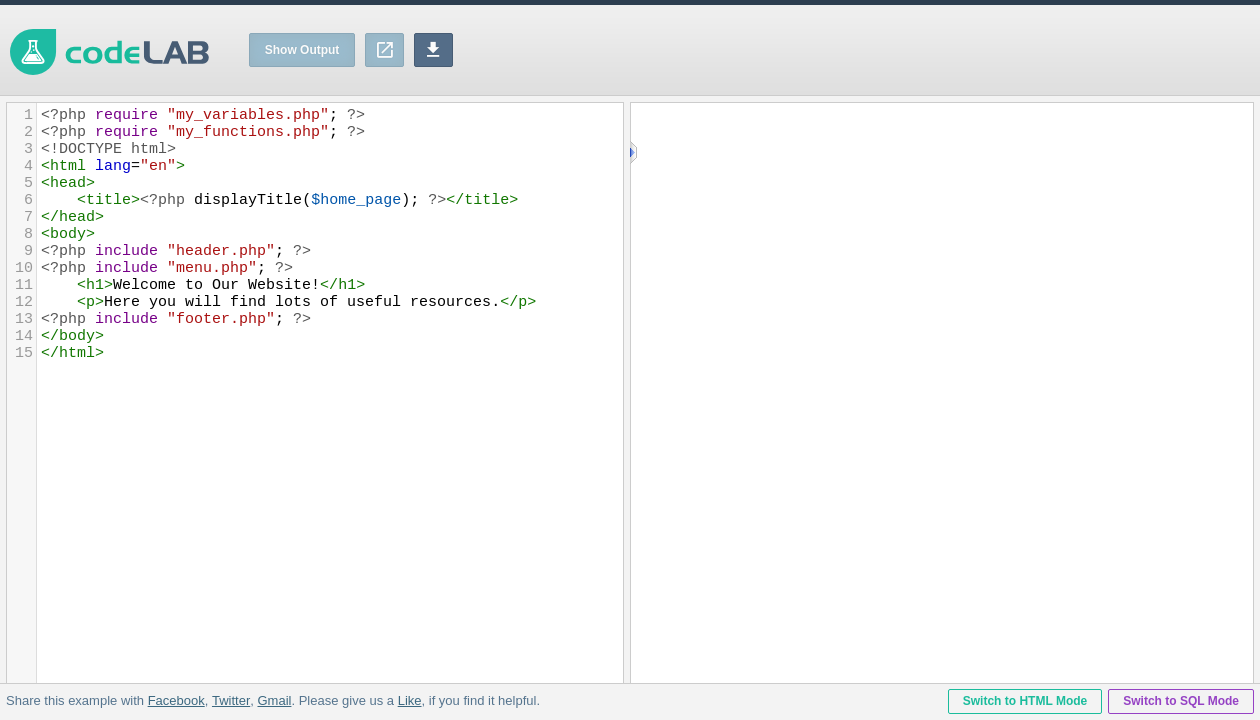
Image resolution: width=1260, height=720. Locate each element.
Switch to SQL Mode (1181, 701)
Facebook (176, 700)
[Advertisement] (896, 50)
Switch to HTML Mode (1025, 701)
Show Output (302, 50)
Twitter (231, 700)
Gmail (274, 700)
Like (409, 700)
